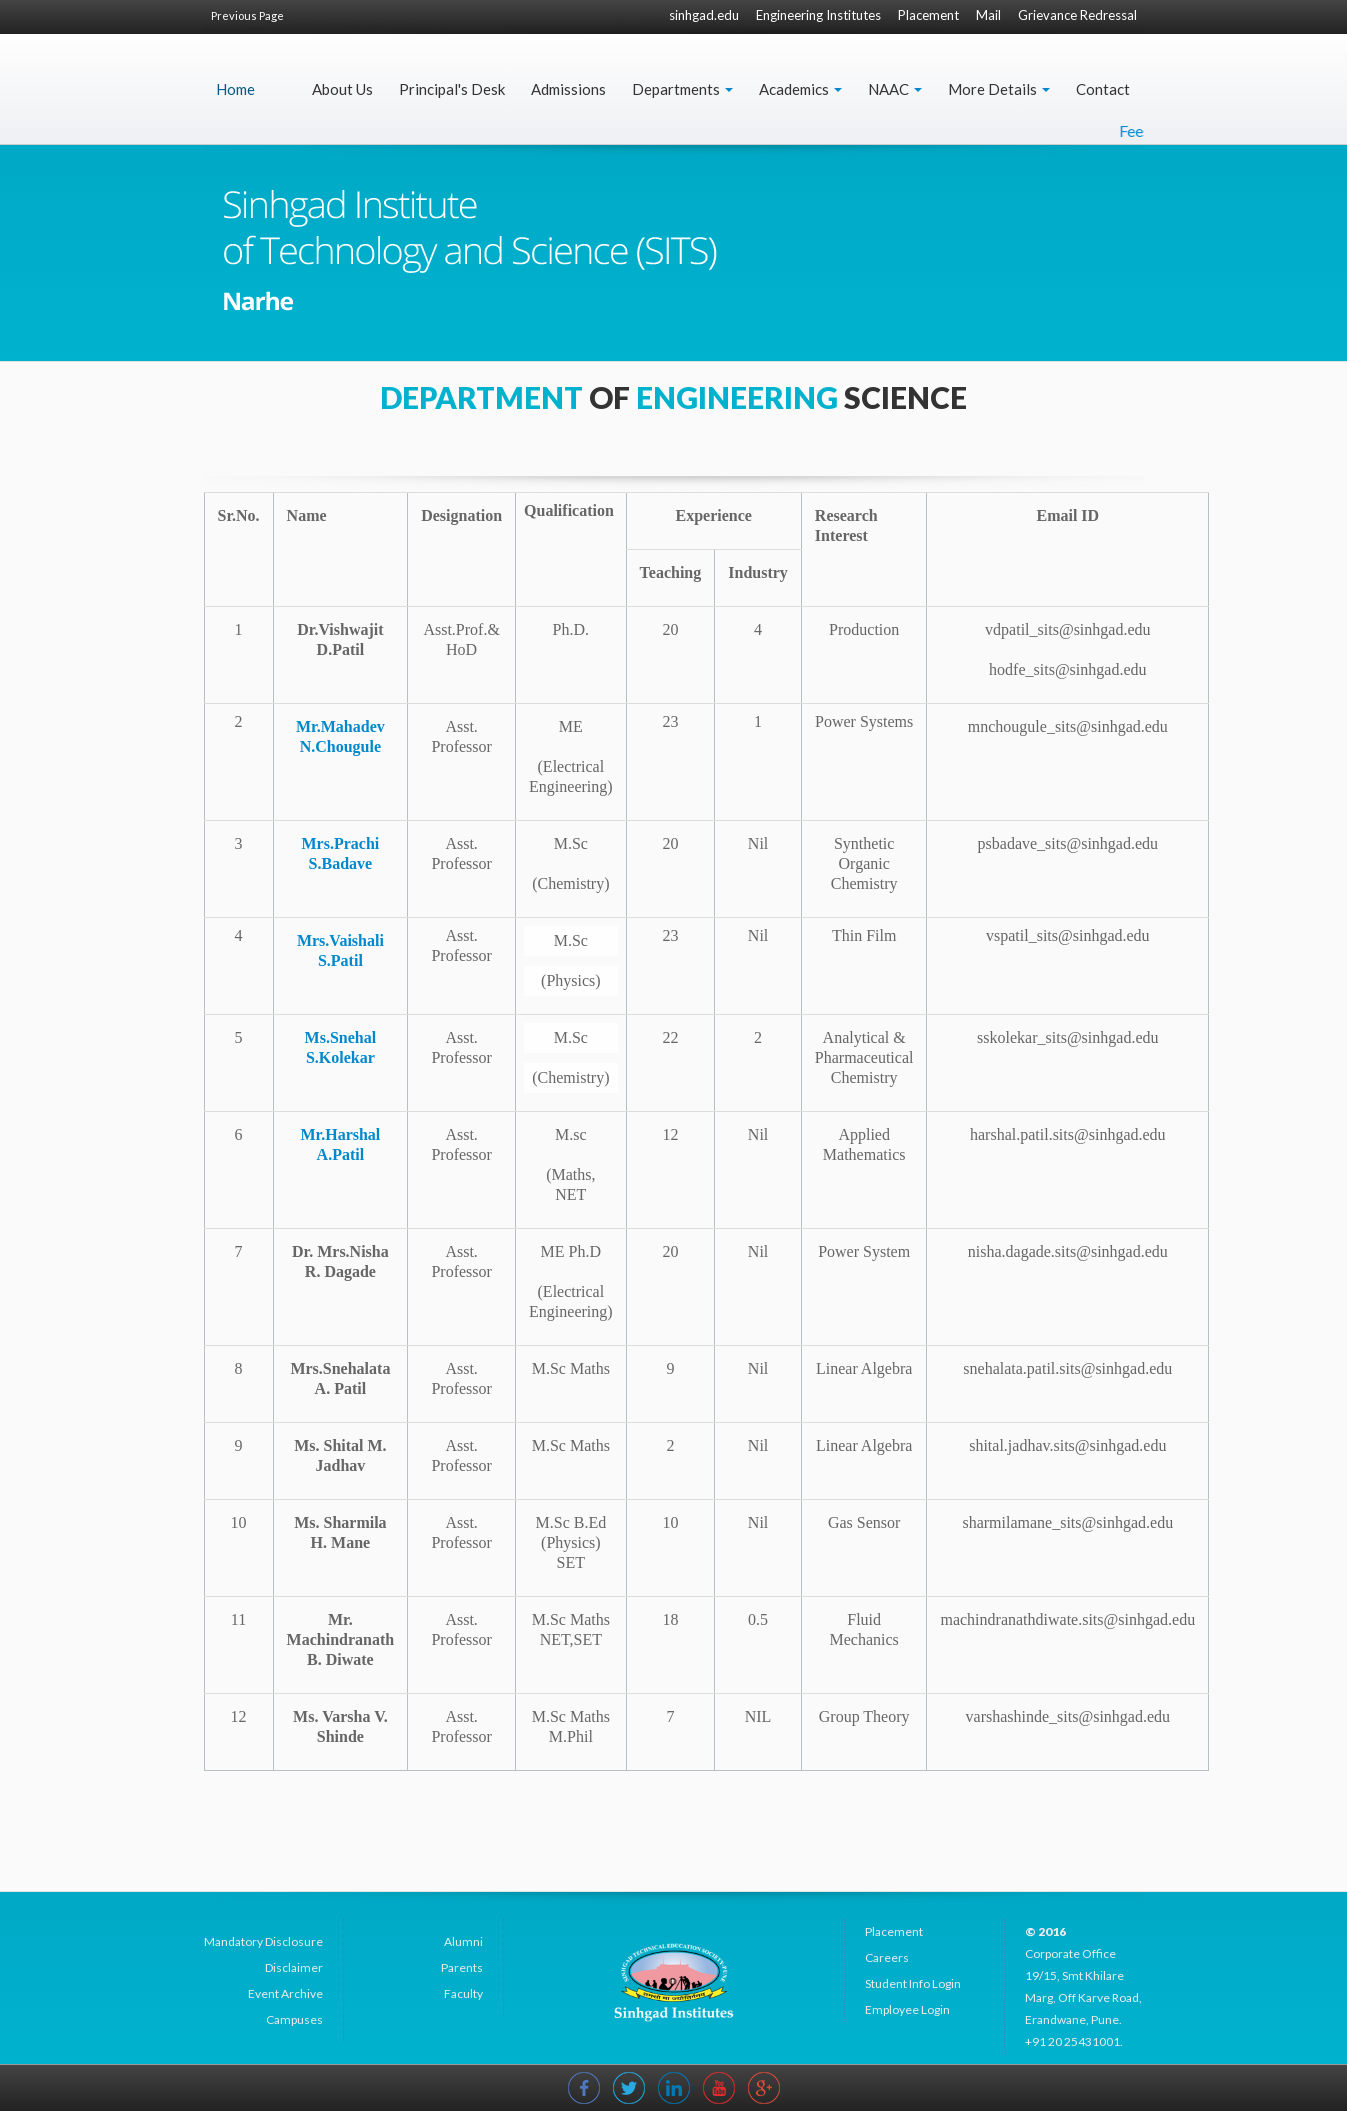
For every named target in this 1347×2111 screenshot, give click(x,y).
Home (235, 89)
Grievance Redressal (1077, 15)
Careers (887, 1957)
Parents (462, 1967)
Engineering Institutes (818, 15)
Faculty (463, 1993)
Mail (988, 15)
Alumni (463, 1941)
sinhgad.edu (704, 15)
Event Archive (285, 1993)
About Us (342, 89)
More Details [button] (999, 89)
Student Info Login (913, 1983)
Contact (1103, 89)
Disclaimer (294, 1967)
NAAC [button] (895, 89)
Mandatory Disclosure (263, 1941)
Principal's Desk (452, 89)
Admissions (568, 89)
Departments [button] (682, 89)
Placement (928, 15)
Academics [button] (800, 89)
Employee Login (907, 2009)
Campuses (294, 2019)
